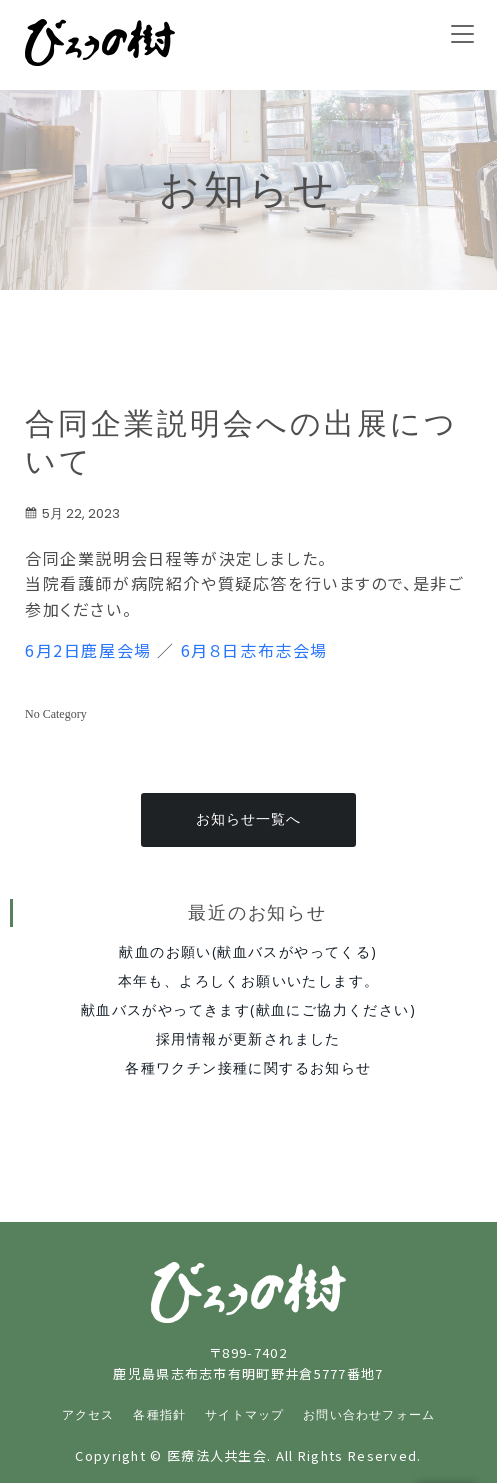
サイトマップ (244, 1415)
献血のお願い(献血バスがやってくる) (248, 951)
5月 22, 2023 (72, 513)
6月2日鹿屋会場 (88, 650)
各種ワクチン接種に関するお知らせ (248, 1067)
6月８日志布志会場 (254, 650)
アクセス (88, 1415)
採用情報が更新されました (248, 1038)
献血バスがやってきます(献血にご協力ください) (248, 1009)
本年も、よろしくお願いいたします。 (249, 980)
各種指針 (159, 1415)
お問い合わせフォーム (369, 1415)
